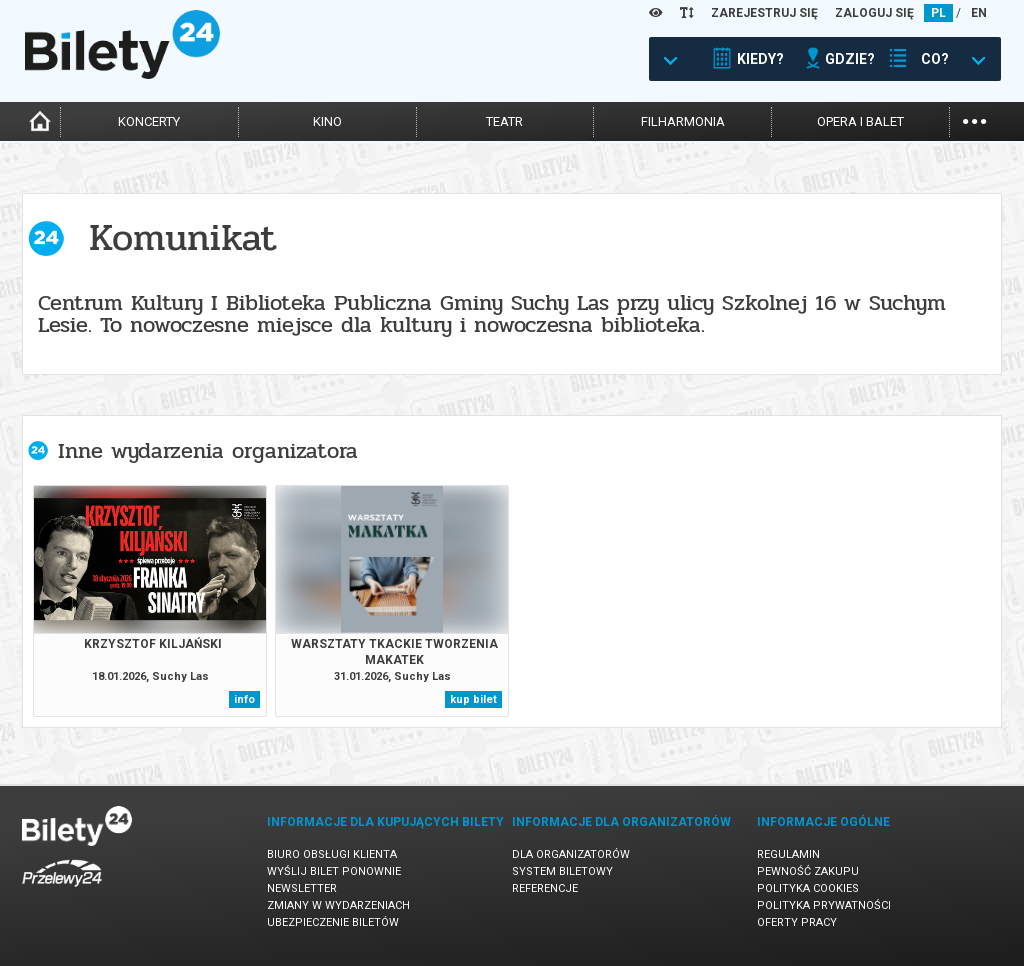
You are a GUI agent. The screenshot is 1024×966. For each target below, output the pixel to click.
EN (979, 13)
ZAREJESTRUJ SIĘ (764, 13)
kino (327, 121)
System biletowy (562, 871)
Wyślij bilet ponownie (334, 871)
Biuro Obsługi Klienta (332, 854)
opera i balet (860, 121)
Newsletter (302, 888)
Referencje (545, 888)
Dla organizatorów (571, 854)
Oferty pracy (797, 922)
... (974, 119)
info (244, 699)
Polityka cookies (808, 888)
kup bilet (473, 699)
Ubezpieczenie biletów (333, 922)
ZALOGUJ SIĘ (874, 13)
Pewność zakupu (808, 871)
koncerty (149, 121)
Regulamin (788, 854)
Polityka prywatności (824, 905)
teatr (504, 121)
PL (938, 13)
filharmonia (683, 121)
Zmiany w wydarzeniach (338, 905)
